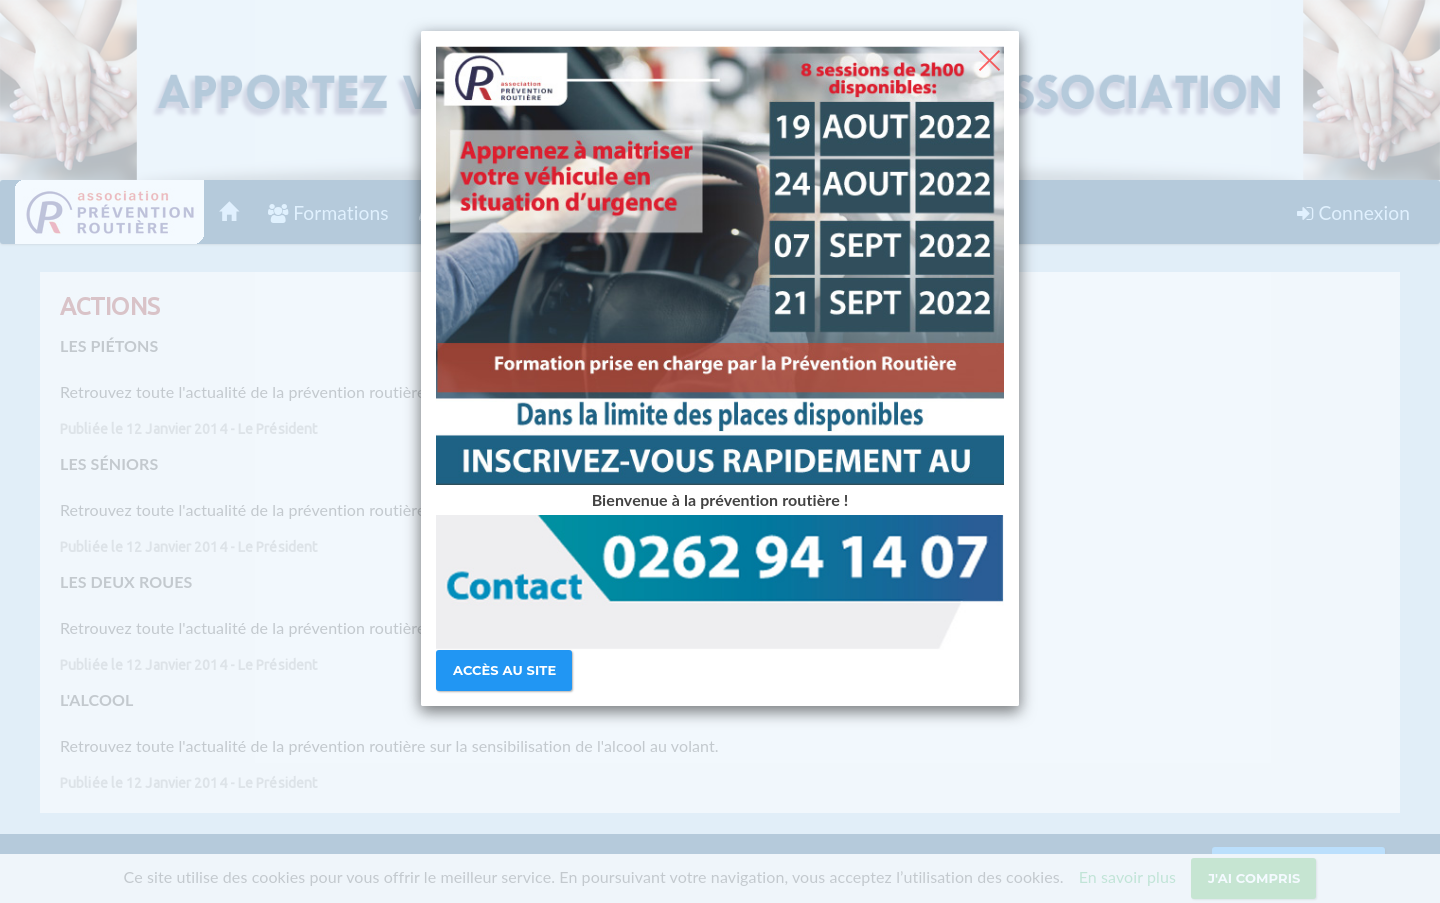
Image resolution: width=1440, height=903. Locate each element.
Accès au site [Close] (504, 670)
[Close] (989, 58)
